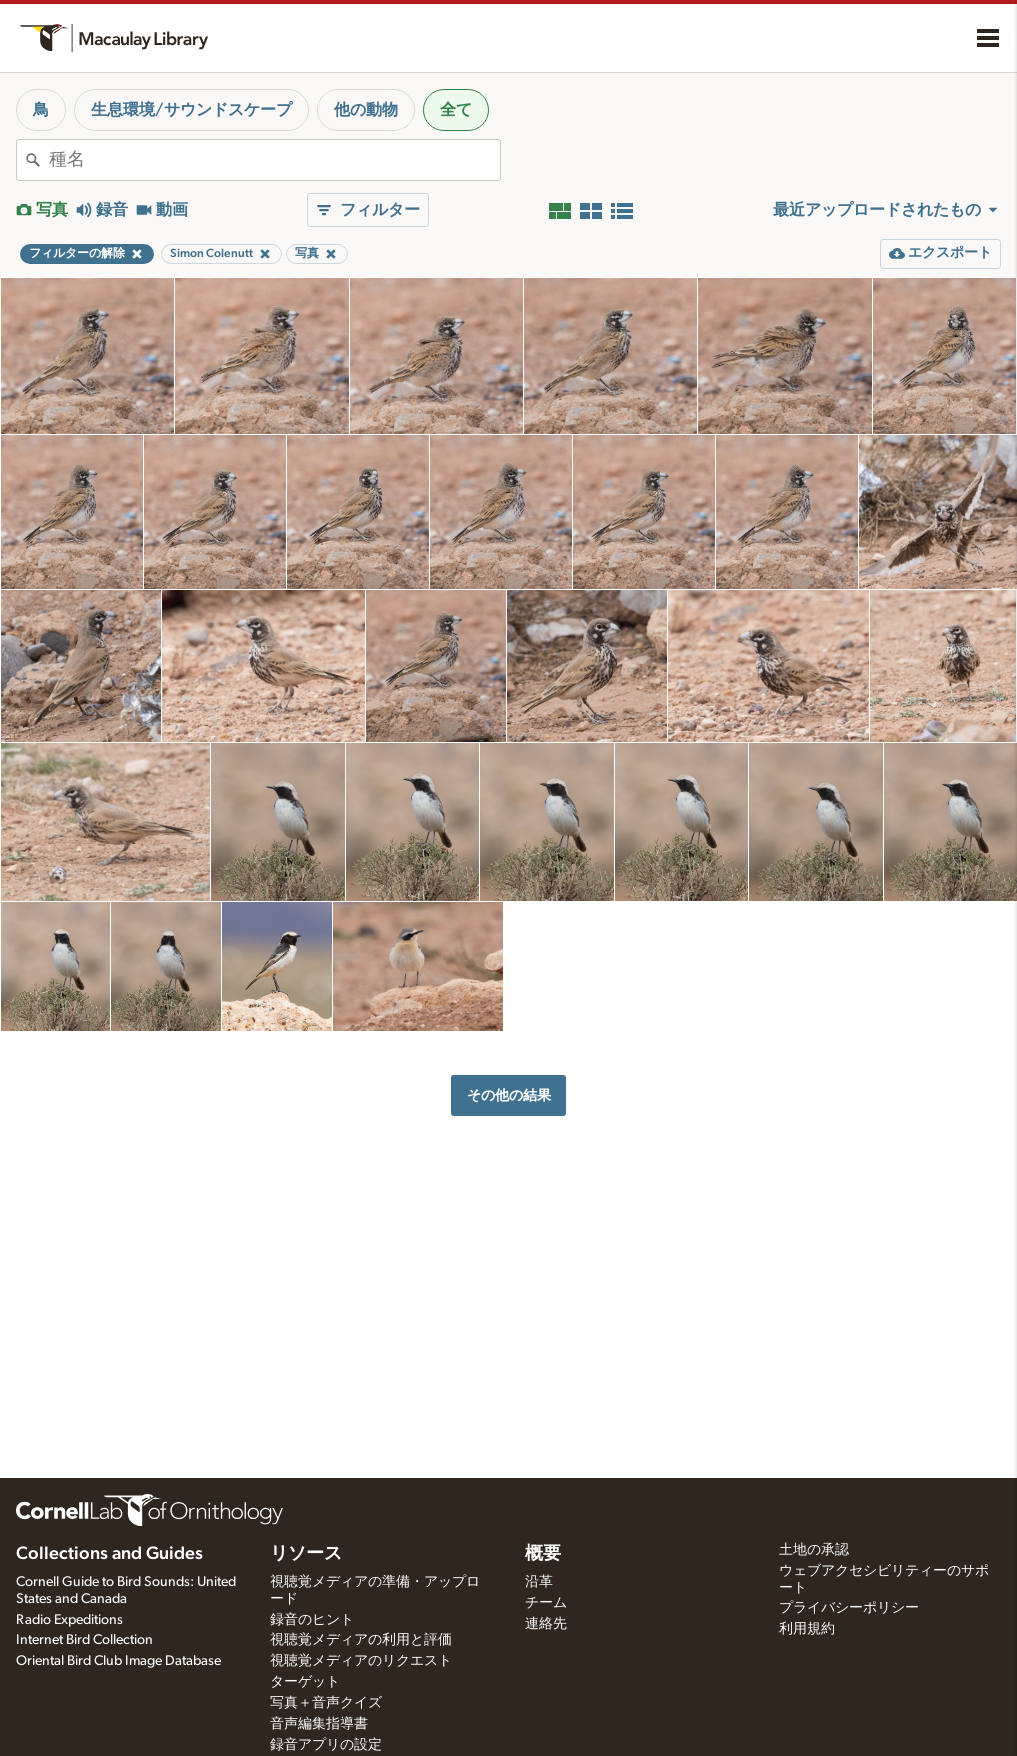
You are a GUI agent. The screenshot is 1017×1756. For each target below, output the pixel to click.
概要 (543, 1554)
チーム (546, 1603)
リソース (306, 1554)
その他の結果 (509, 1095)
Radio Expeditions (69, 1620)
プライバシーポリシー (849, 1608)
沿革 (539, 1582)
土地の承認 (814, 1550)
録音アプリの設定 (326, 1745)
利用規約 (807, 1629)
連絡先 (546, 1624)
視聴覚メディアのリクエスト (361, 1661)
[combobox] (274, 160)
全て (456, 110)
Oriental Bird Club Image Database (118, 1661)
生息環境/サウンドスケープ (191, 110)
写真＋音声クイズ (326, 1703)
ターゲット (305, 1682)
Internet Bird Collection (84, 1640)
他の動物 (366, 110)
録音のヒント (312, 1620)
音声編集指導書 (319, 1724)
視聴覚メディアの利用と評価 (361, 1640)
